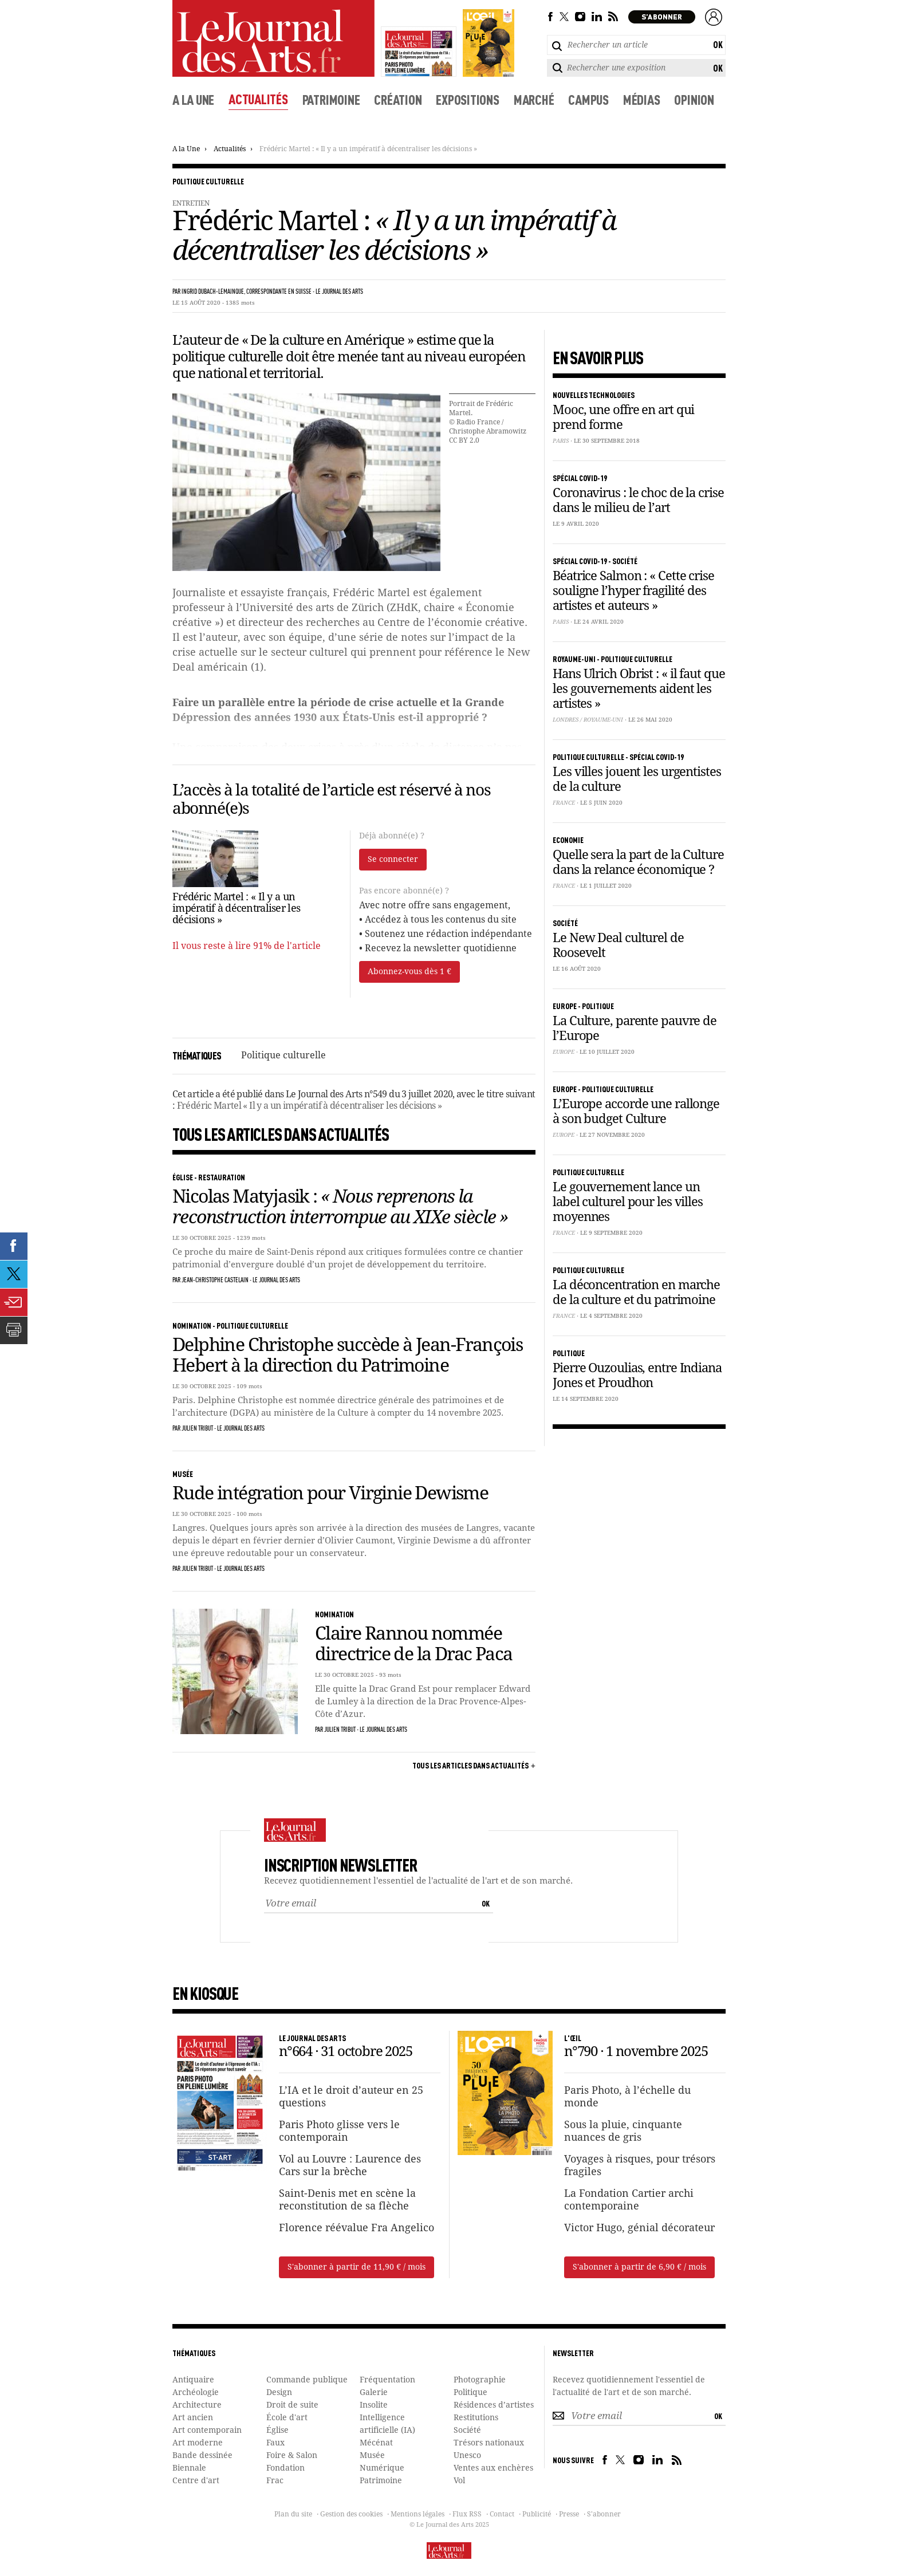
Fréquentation (387, 2380)
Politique (470, 2393)
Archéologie (195, 2393)
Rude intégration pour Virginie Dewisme (330, 1494)
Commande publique (307, 2380)
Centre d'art (195, 2481)
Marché (534, 99)
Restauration (221, 1177)
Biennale (189, 2468)
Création (398, 99)
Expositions (467, 99)
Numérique (382, 2468)
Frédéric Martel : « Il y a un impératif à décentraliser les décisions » (368, 149)
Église (182, 1177)
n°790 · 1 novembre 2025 (635, 2052)
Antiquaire (193, 2380)
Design (279, 2393)
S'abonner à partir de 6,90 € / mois (639, 2267)
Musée (182, 1473)
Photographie (480, 2380)
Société (467, 2431)
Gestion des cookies (351, 2514)
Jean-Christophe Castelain (215, 1280)
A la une (193, 99)
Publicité (536, 2514)
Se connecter (393, 860)
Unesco (467, 2456)
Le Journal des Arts (339, 292)
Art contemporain (207, 2431)
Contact (502, 2514)
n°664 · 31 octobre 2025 (345, 2052)
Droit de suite (292, 2405)
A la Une (186, 149)
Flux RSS (467, 2514)
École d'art (287, 2418)
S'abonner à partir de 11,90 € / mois (356, 2267)
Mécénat (376, 2443)
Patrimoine (331, 99)
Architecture (197, 2405)
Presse (569, 2514)
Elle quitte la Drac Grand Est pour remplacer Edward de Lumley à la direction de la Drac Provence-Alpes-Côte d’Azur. (422, 1702)
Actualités (258, 99)
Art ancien (192, 2418)
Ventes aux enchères (493, 2468)
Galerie (374, 2393)
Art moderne (197, 2443)
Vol (459, 2481)
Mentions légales (417, 2514)
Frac (274, 2481)
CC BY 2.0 (464, 441)
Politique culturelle (208, 181)
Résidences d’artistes (494, 2405)
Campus (588, 99)
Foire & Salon (291, 2456)
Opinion (694, 99)
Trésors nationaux (489, 2443)
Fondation (285, 2468)
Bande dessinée (202, 2456)
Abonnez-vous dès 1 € (409, 972)
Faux (275, 2443)
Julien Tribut (197, 1428)
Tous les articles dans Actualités (470, 1765)
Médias (641, 99)
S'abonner (604, 2514)
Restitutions (476, 2418)
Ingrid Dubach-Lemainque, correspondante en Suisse (247, 292)
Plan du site (293, 2514)
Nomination (191, 1325)
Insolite (374, 2405)
